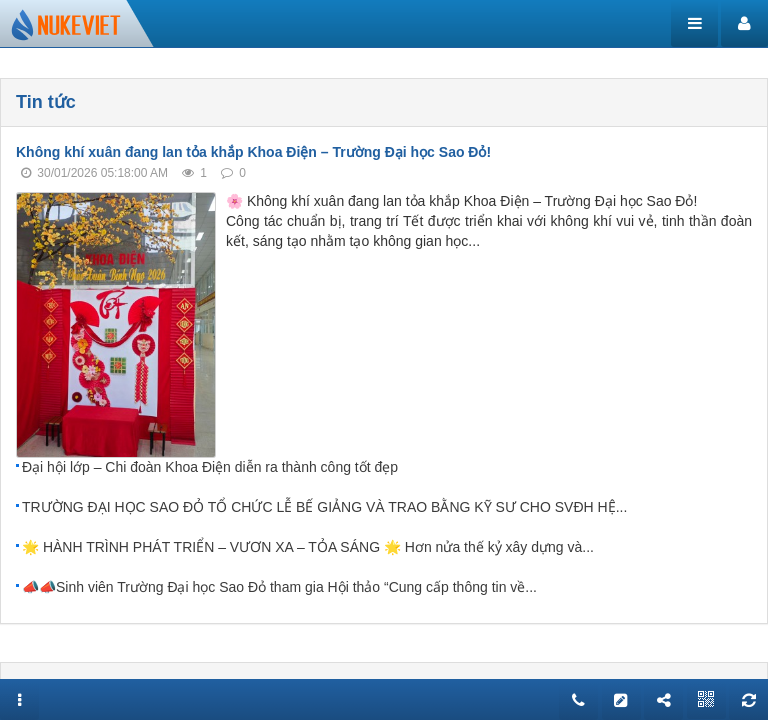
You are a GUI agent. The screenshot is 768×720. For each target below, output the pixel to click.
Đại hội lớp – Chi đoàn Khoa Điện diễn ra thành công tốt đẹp (210, 467)
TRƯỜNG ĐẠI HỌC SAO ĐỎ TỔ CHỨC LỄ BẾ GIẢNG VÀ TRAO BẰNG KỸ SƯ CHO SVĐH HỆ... (324, 507)
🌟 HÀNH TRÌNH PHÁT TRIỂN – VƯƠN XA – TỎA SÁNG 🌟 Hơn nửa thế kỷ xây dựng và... (308, 547)
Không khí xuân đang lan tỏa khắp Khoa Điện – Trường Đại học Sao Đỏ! (253, 152)
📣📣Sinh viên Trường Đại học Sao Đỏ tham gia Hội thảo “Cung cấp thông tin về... (279, 587)
